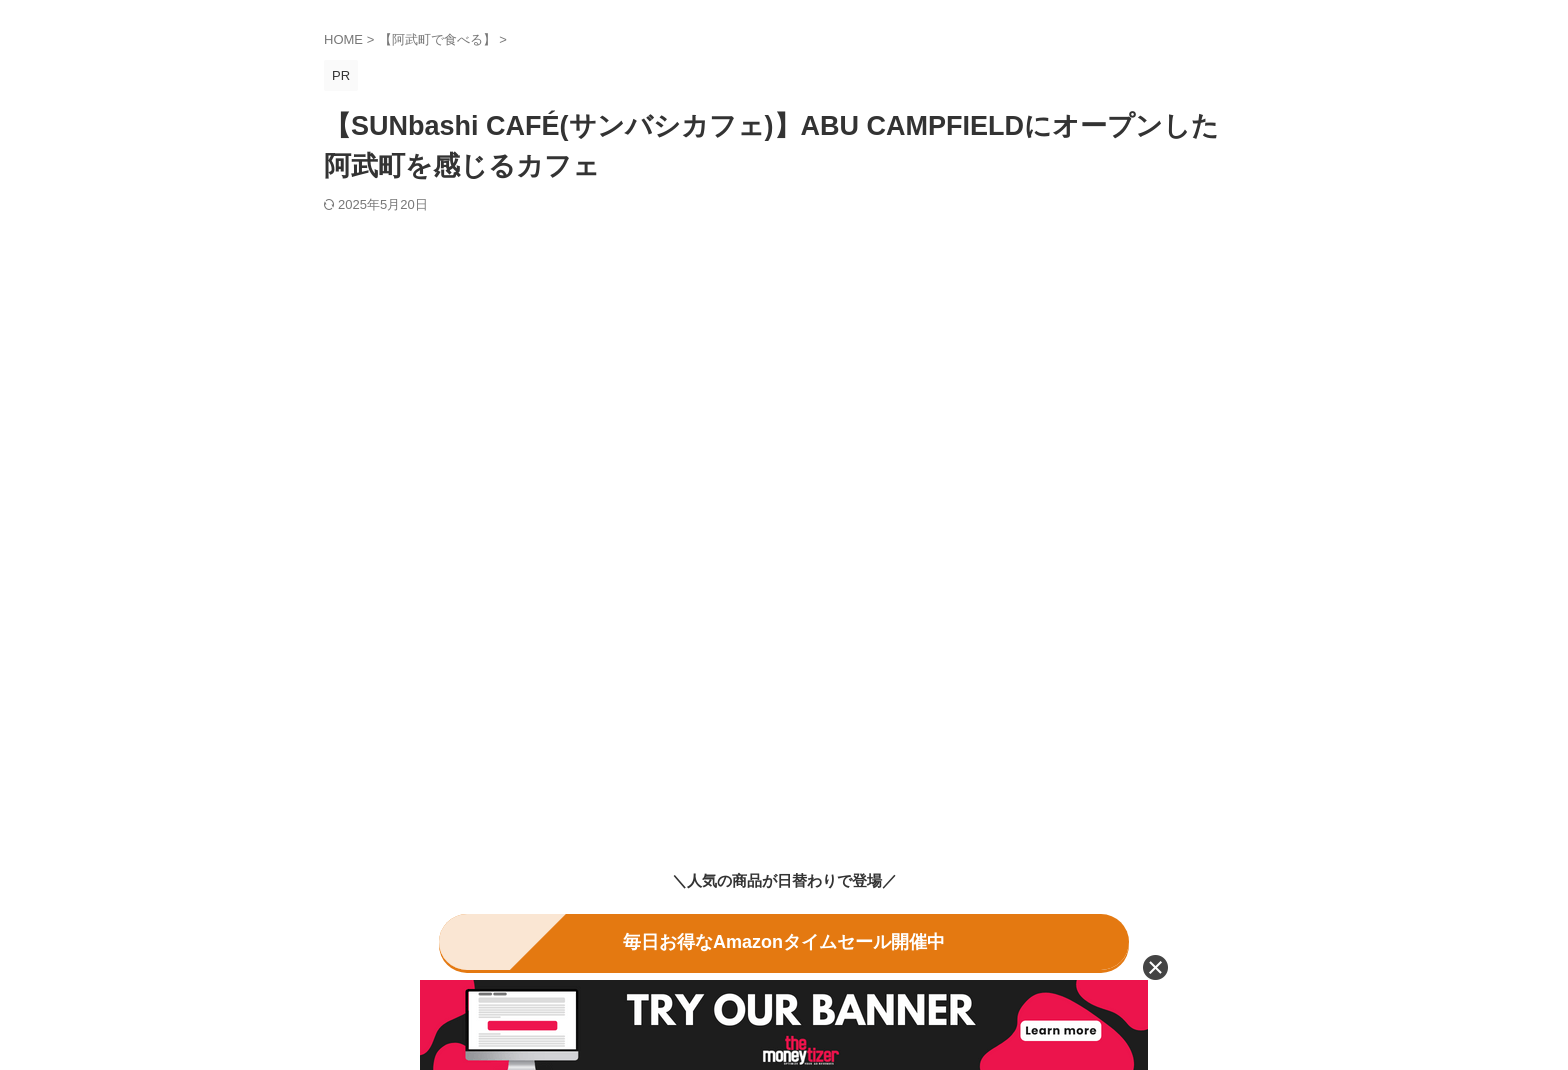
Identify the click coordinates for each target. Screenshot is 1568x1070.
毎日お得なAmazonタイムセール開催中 (784, 938)
